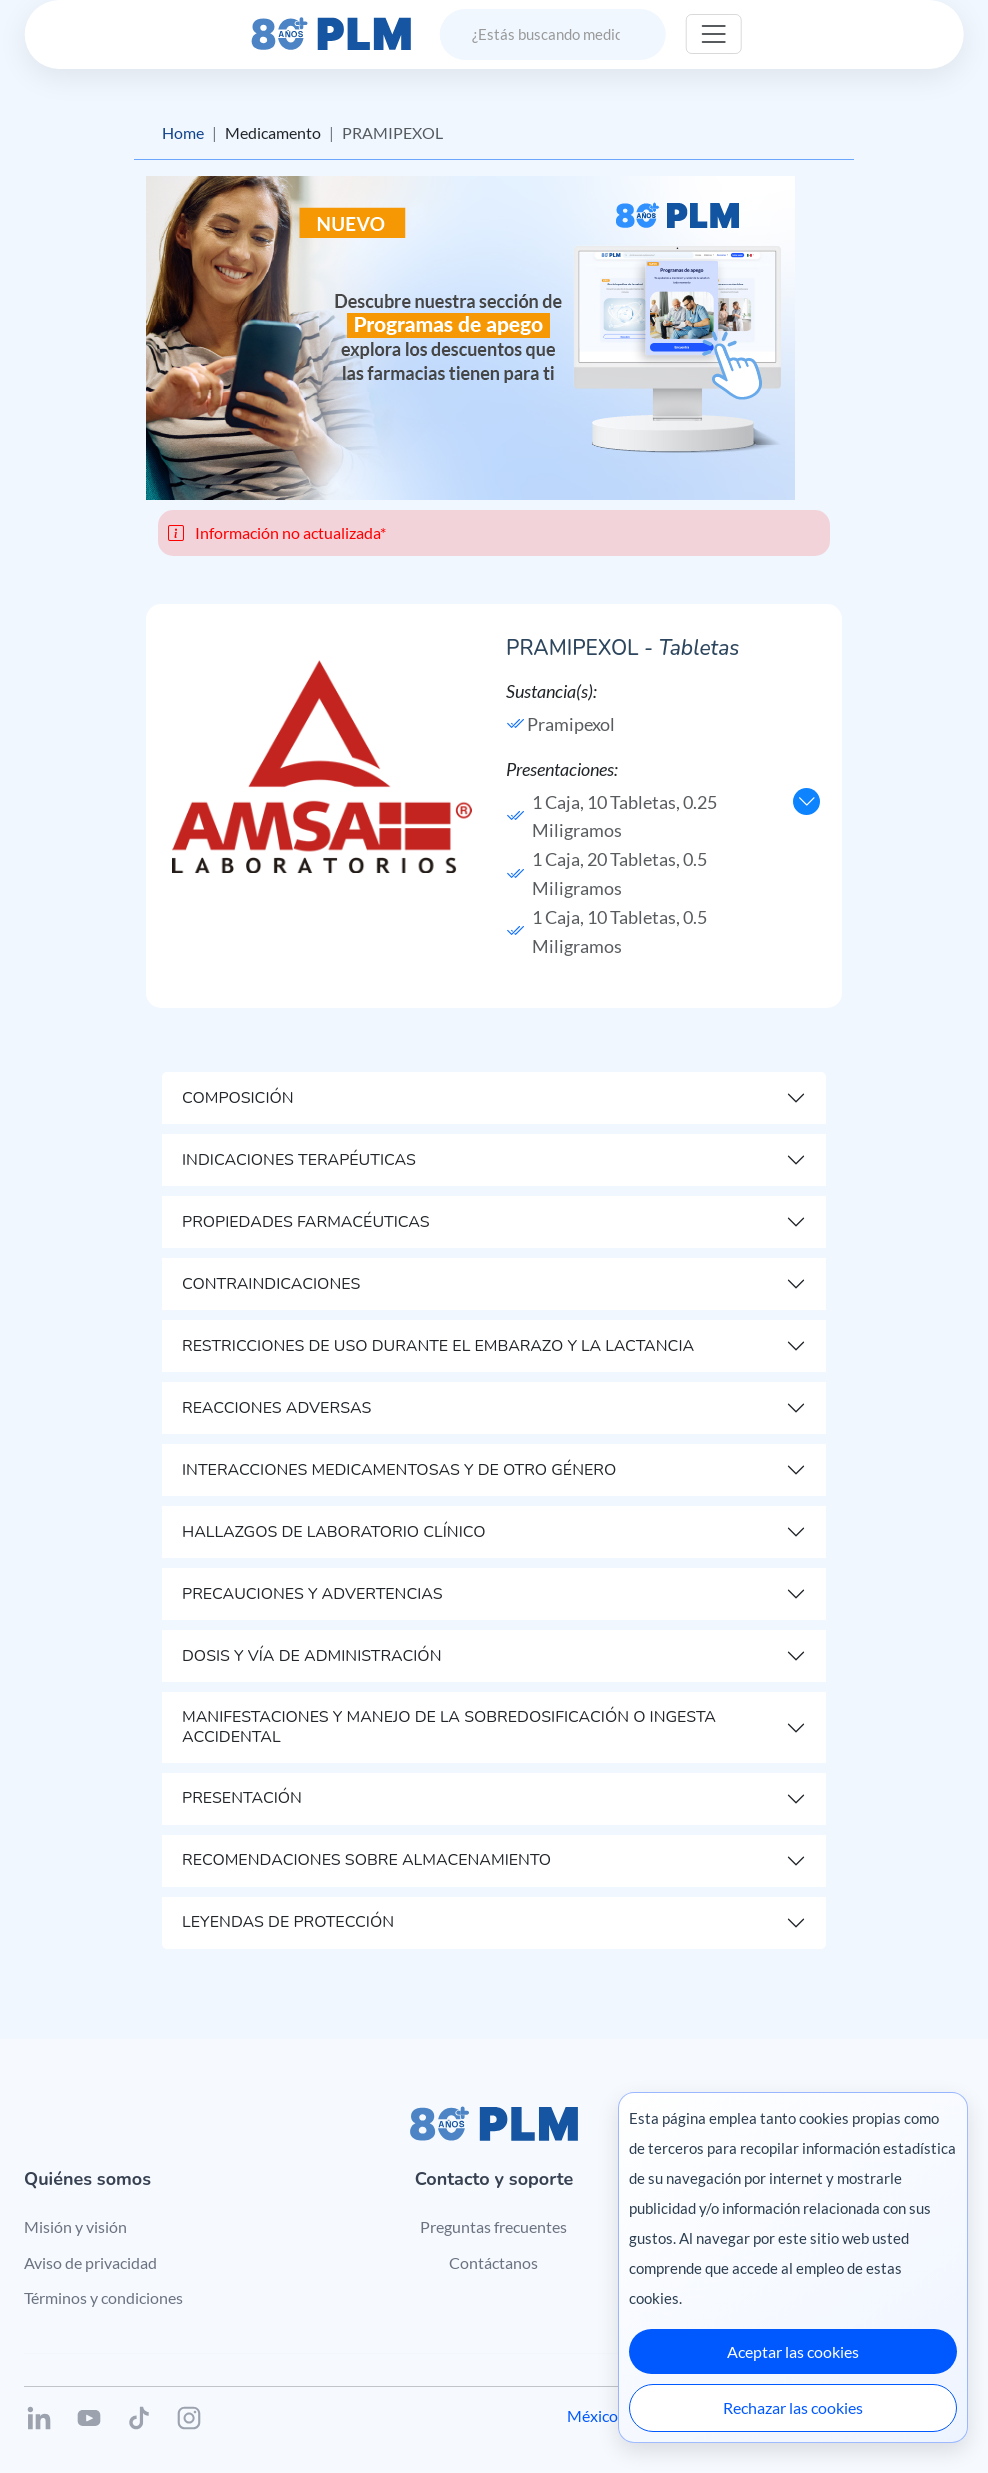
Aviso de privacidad (90, 2262)
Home (183, 132)
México (592, 2415)
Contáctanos (493, 2262)
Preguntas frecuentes (493, 2226)
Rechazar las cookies (793, 2407)
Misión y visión (75, 2226)
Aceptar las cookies (793, 2351)
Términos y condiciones (103, 2297)
